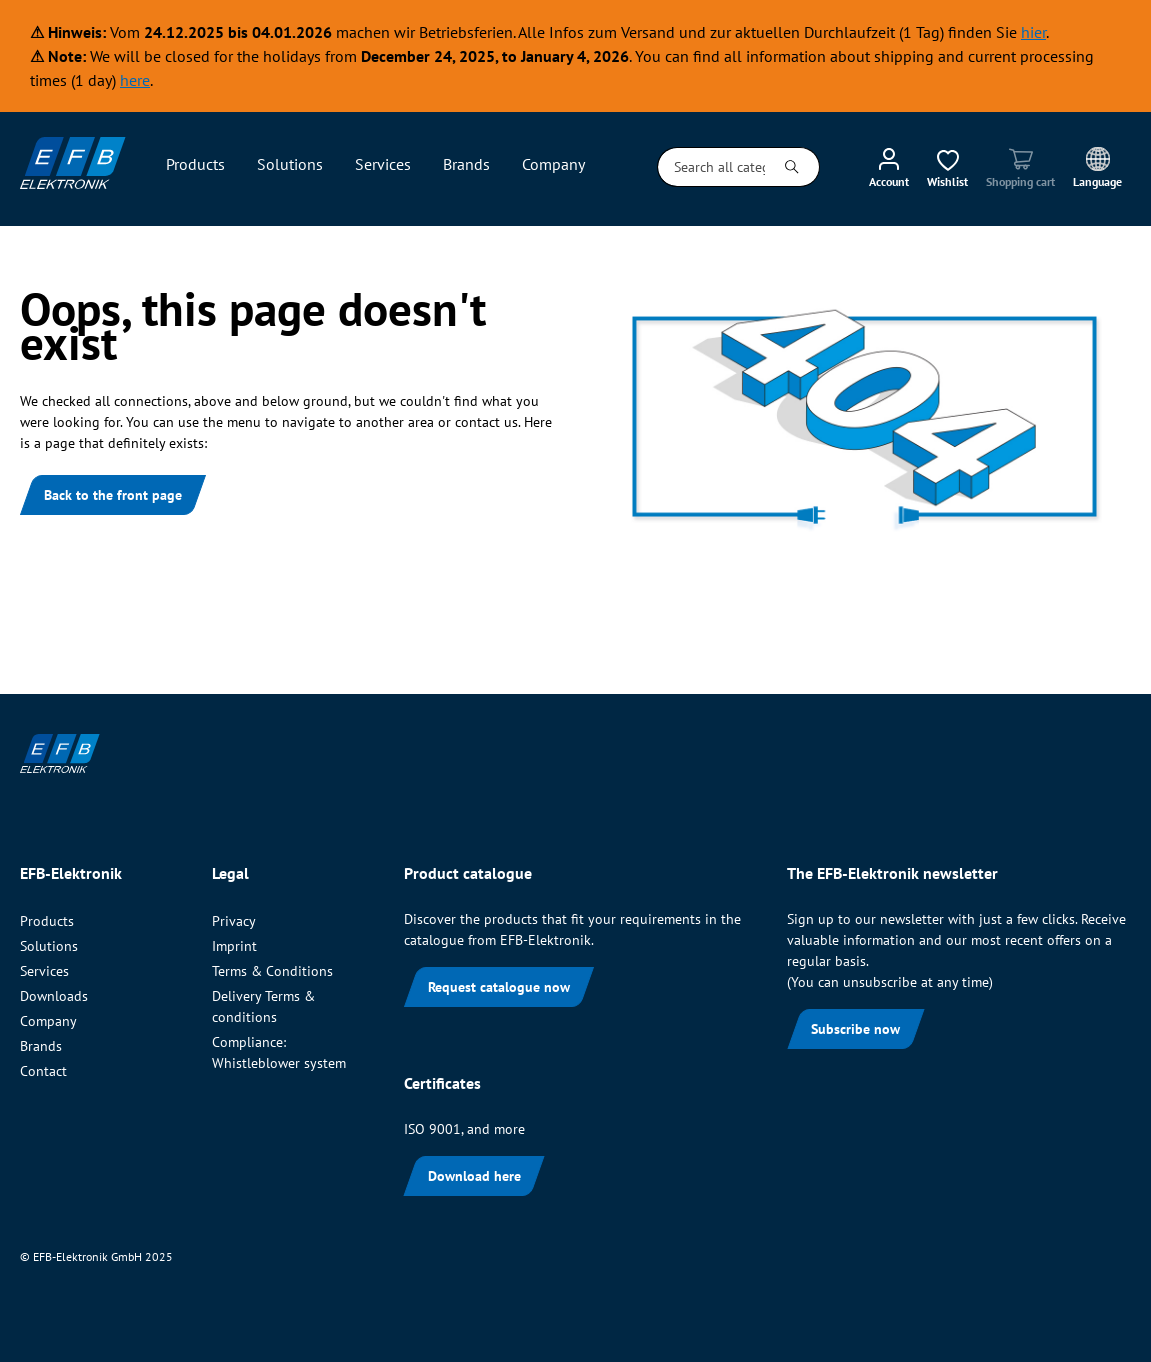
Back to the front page (113, 495)
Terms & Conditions (272, 971)
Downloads (54, 996)
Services (44, 971)
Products (47, 921)
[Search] (792, 167)
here (135, 80)
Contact (43, 1071)
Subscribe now (855, 1029)
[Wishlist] (947, 167)
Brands (41, 1046)
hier (1033, 32)
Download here (474, 1176)
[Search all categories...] (711, 167)
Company (48, 1021)
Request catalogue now (499, 987)
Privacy (234, 921)
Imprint (234, 946)
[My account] (889, 167)
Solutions (49, 946)
